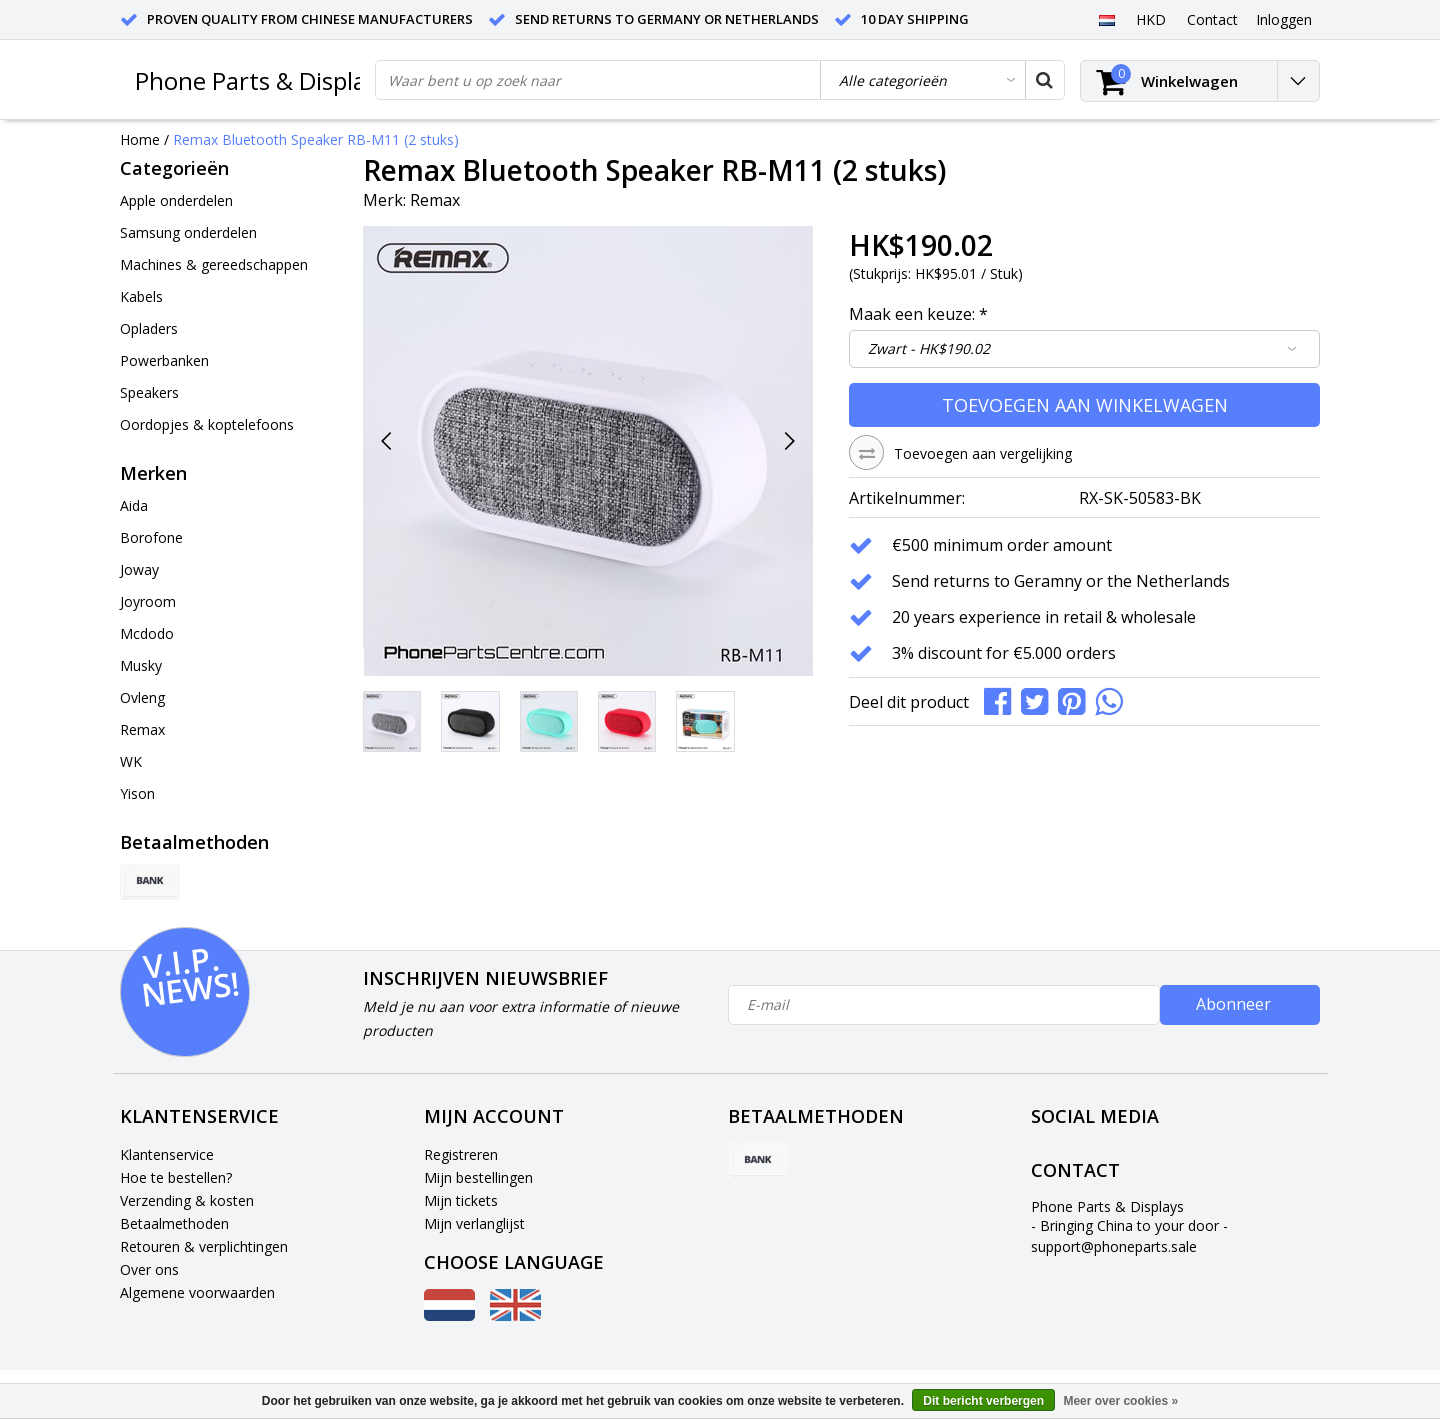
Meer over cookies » (1120, 1401)
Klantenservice (167, 1154)
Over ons (149, 1269)
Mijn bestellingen (478, 1177)
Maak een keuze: (918, 314)
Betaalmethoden (174, 1223)
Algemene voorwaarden (197, 1292)
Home (140, 139)
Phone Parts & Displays (262, 80)
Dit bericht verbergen (983, 1401)
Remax (435, 200)
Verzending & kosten (187, 1200)
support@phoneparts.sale (1114, 1246)
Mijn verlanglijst (474, 1223)
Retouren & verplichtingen (204, 1246)
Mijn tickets (461, 1200)
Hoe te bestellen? (176, 1177)
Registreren (461, 1154)
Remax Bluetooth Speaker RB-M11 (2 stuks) (316, 139)
